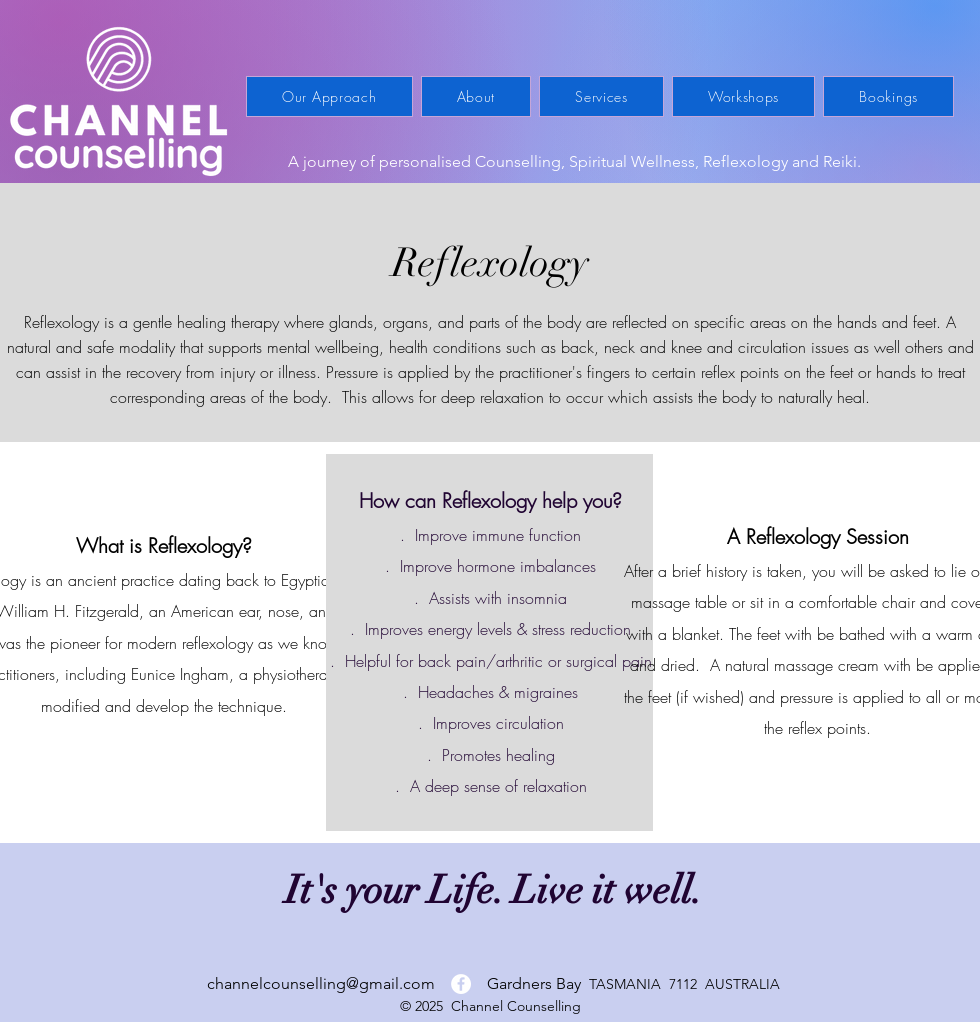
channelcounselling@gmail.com (321, 983)
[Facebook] (461, 984)
